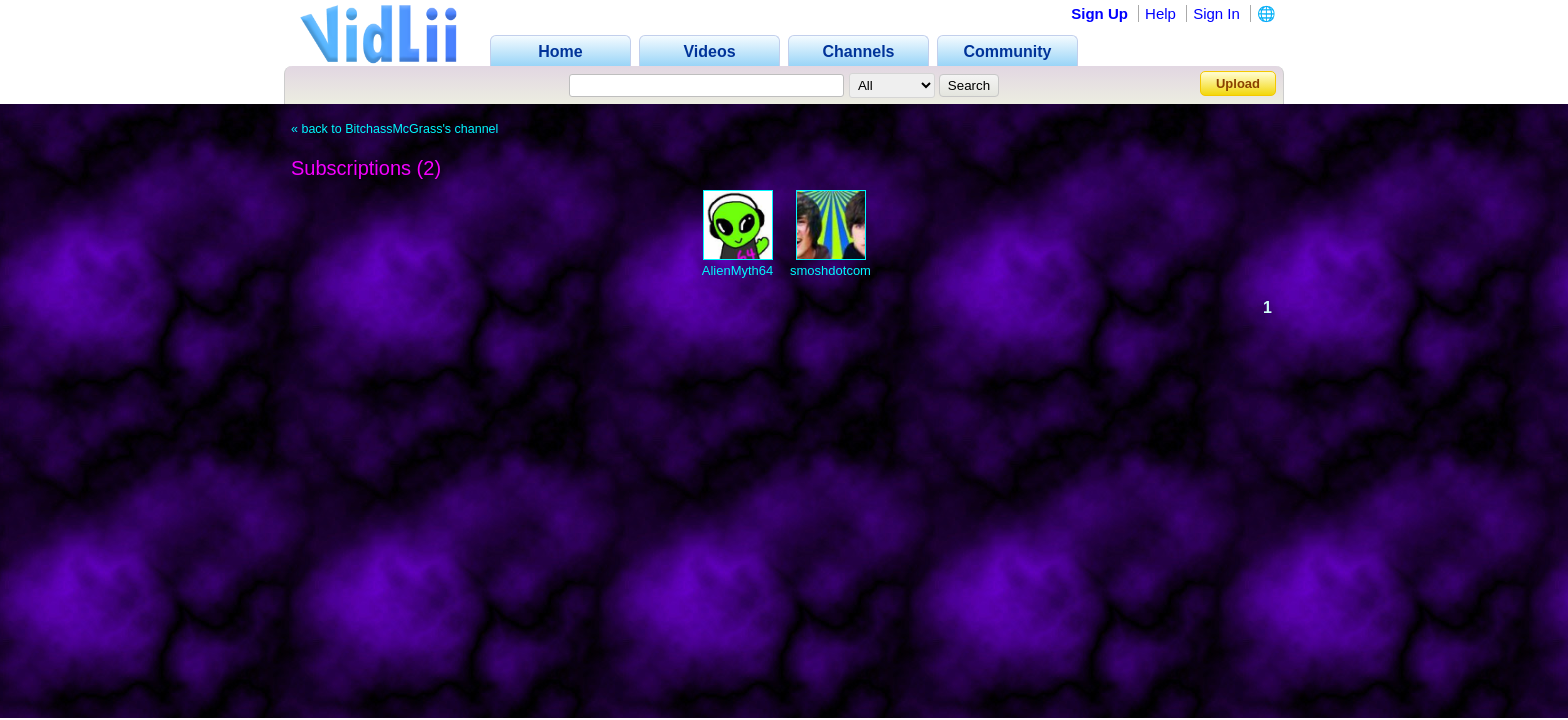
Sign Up (1099, 13)
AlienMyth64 (738, 270)
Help (1160, 13)
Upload (1238, 83)
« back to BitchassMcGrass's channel (394, 129)
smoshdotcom (830, 270)
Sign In (1216, 13)
